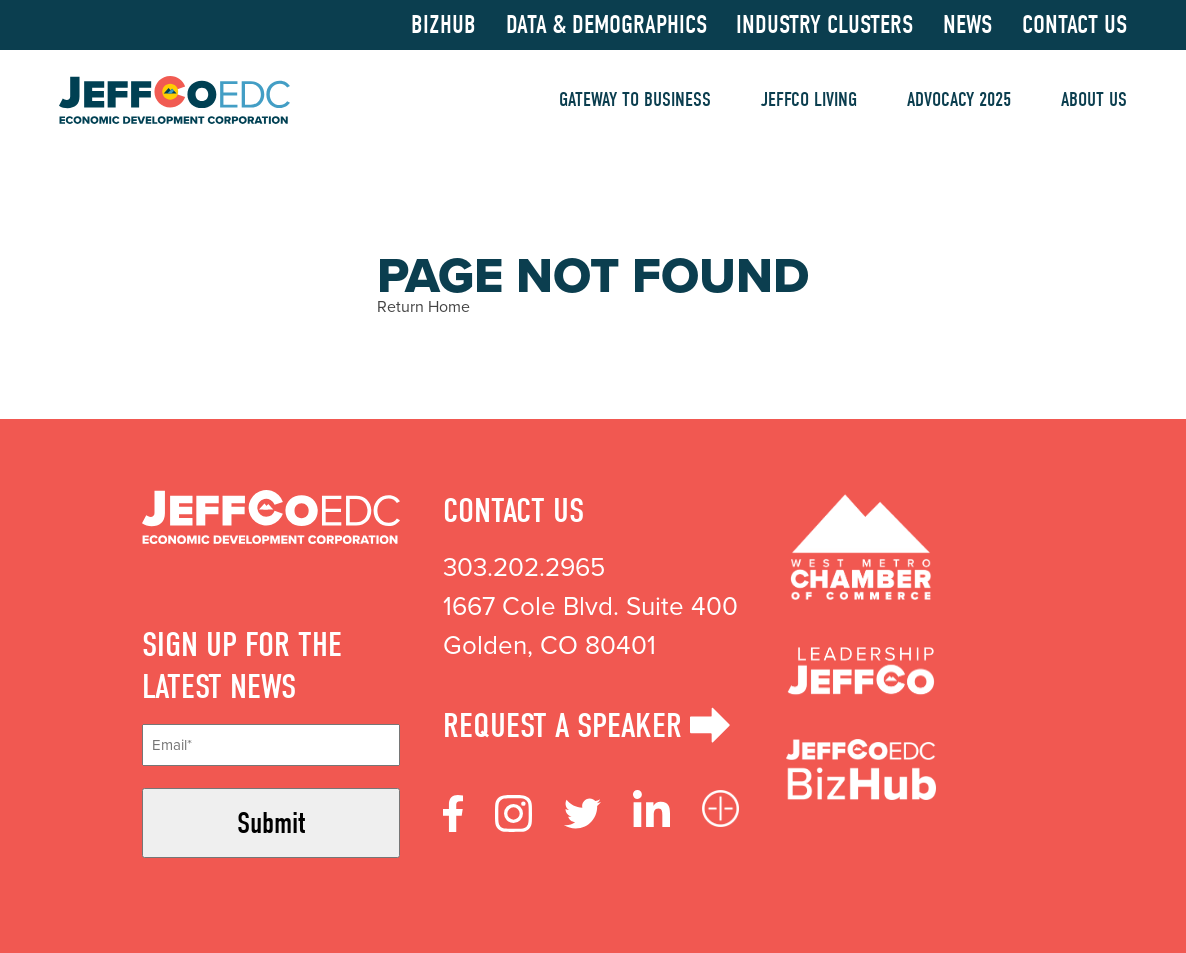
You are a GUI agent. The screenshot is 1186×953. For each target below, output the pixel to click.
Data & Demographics (606, 25)
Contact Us (1074, 25)
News (967, 25)
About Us (1094, 99)
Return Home (423, 306)
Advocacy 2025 (959, 99)
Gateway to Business (635, 99)
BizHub (443, 25)
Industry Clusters (824, 25)
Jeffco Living (809, 99)
